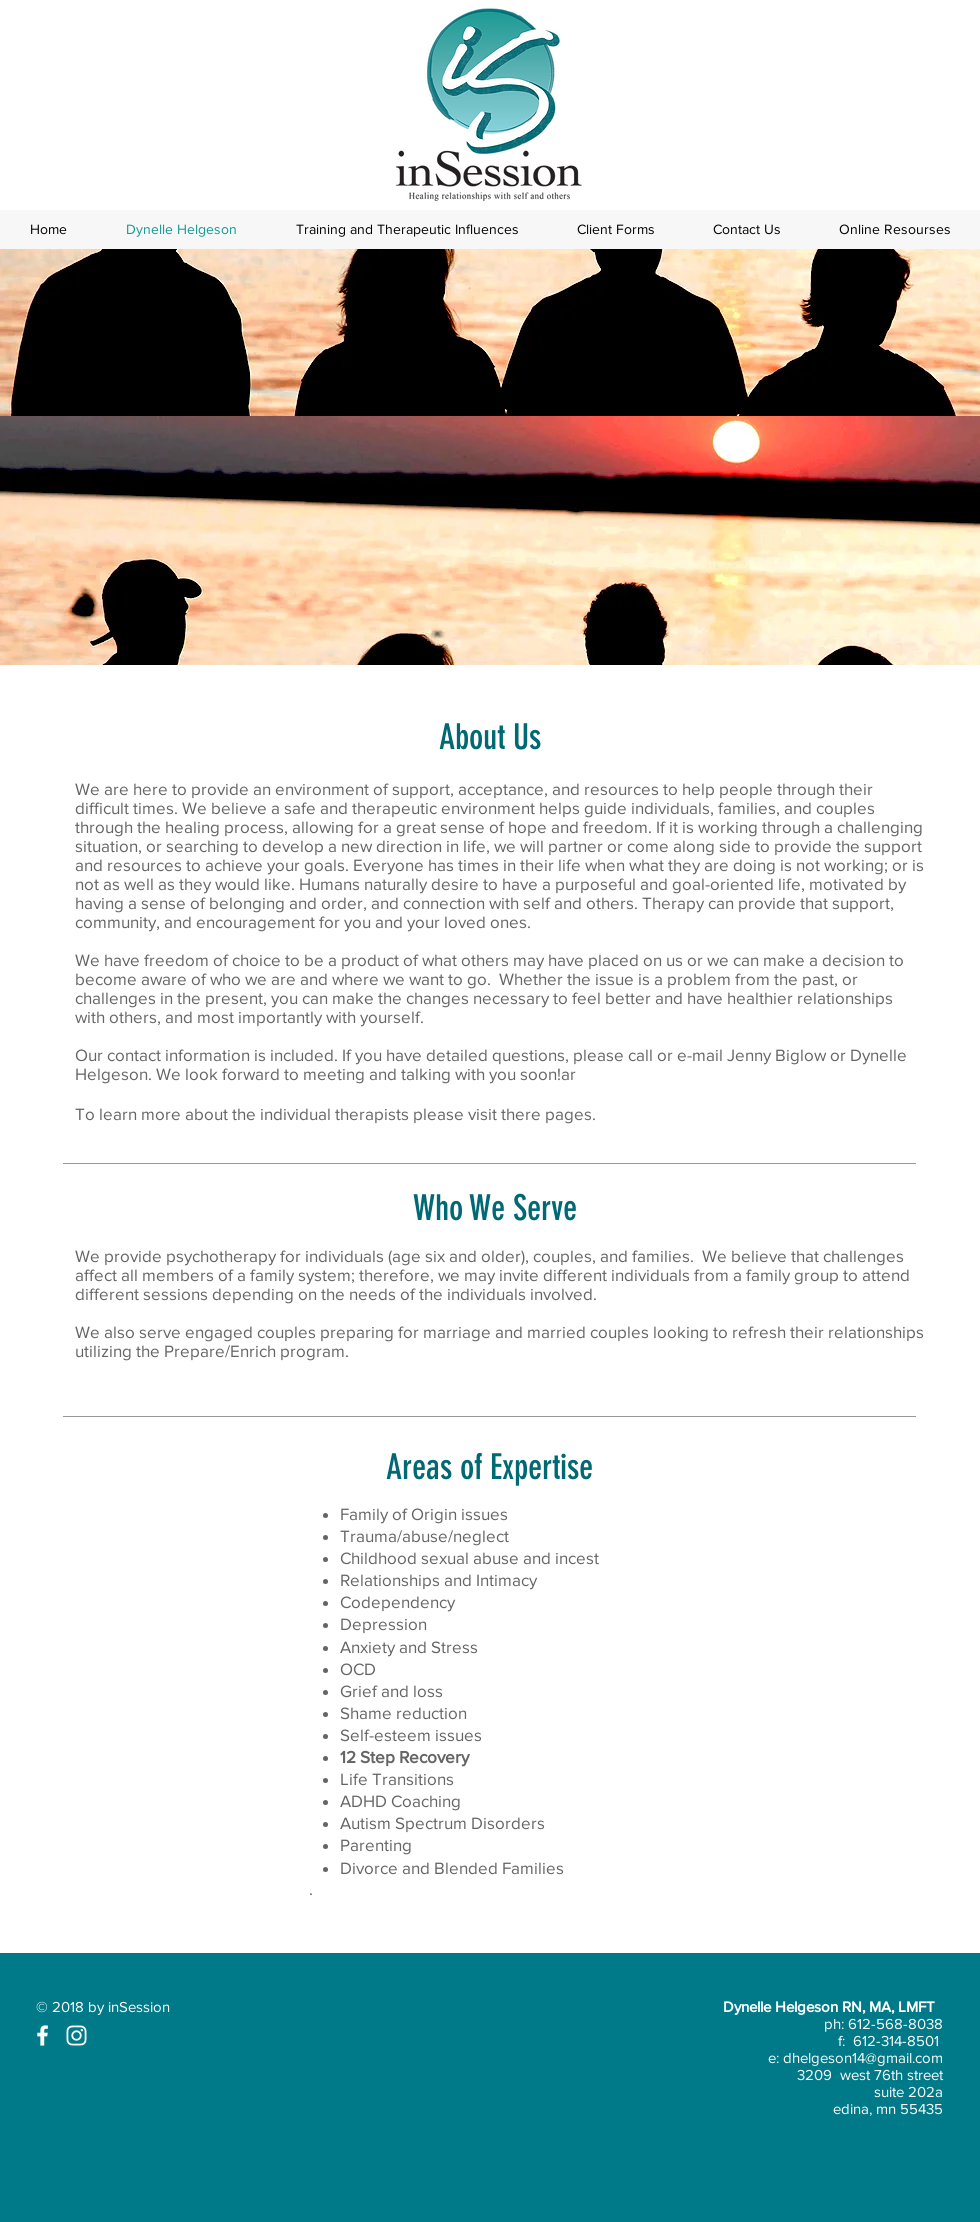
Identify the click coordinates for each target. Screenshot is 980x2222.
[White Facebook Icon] (42, 2035)
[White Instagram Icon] (76, 2035)
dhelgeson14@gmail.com (863, 2057)
